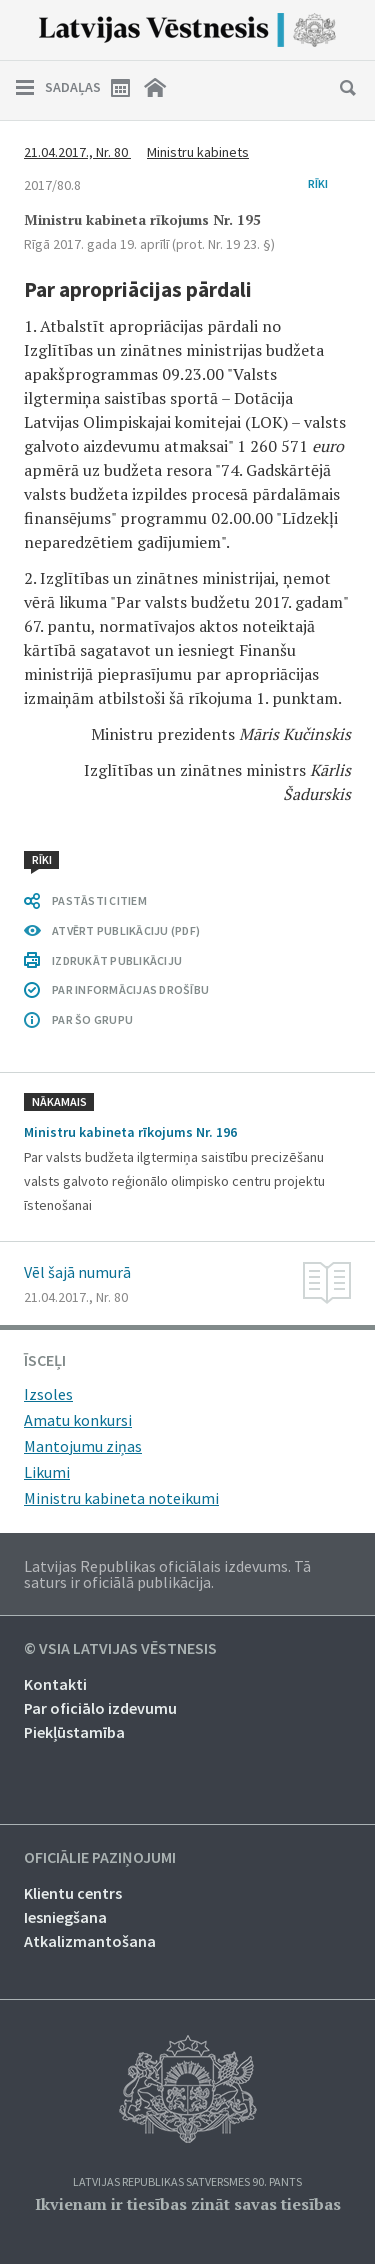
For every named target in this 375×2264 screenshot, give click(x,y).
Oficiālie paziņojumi (100, 1858)
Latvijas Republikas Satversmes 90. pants (187, 2182)
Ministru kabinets (198, 152)
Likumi (47, 1472)
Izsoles (48, 1394)
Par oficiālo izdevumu (100, 1708)
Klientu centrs (73, 1893)
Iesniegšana (65, 1917)
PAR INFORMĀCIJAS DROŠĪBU (130, 989)
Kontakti (55, 1684)
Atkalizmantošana (90, 1941)
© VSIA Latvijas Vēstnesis (120, 1649)
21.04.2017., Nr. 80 (77, 152)
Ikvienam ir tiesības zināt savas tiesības (188, 2204)
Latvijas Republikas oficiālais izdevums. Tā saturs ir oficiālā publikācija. (167, 1574)
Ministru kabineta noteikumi (121, 1498)
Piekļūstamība (74, 1732)
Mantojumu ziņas (83, 1446)
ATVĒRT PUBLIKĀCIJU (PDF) (126, 930)
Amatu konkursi (78, 1420)
